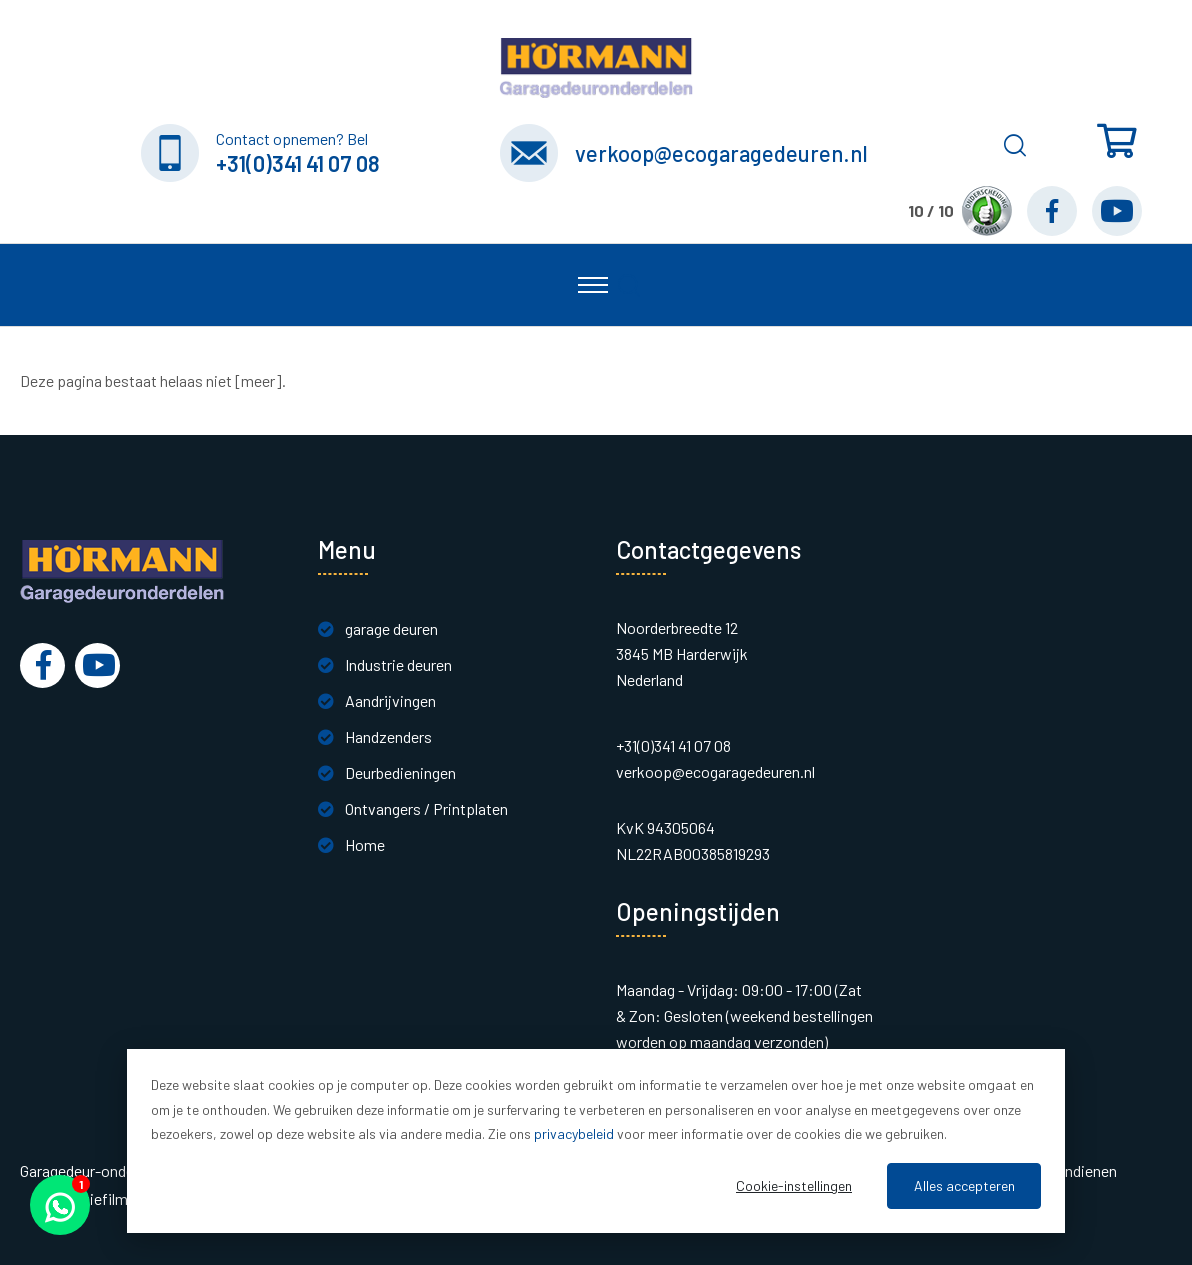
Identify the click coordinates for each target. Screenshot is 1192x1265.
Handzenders (388, 736)
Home (365, 844)
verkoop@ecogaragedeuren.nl (721, 153)
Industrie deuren (398, 664)
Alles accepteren (964, 1185)
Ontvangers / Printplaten (426, 808)
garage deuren (391, 628)
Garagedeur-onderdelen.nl (104, 1171)
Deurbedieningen (400, 772)
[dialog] (596, 1141)
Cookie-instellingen (794, 1185)
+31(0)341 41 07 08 (298, 163)
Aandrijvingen (390, 700)
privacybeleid (574, 1133)
